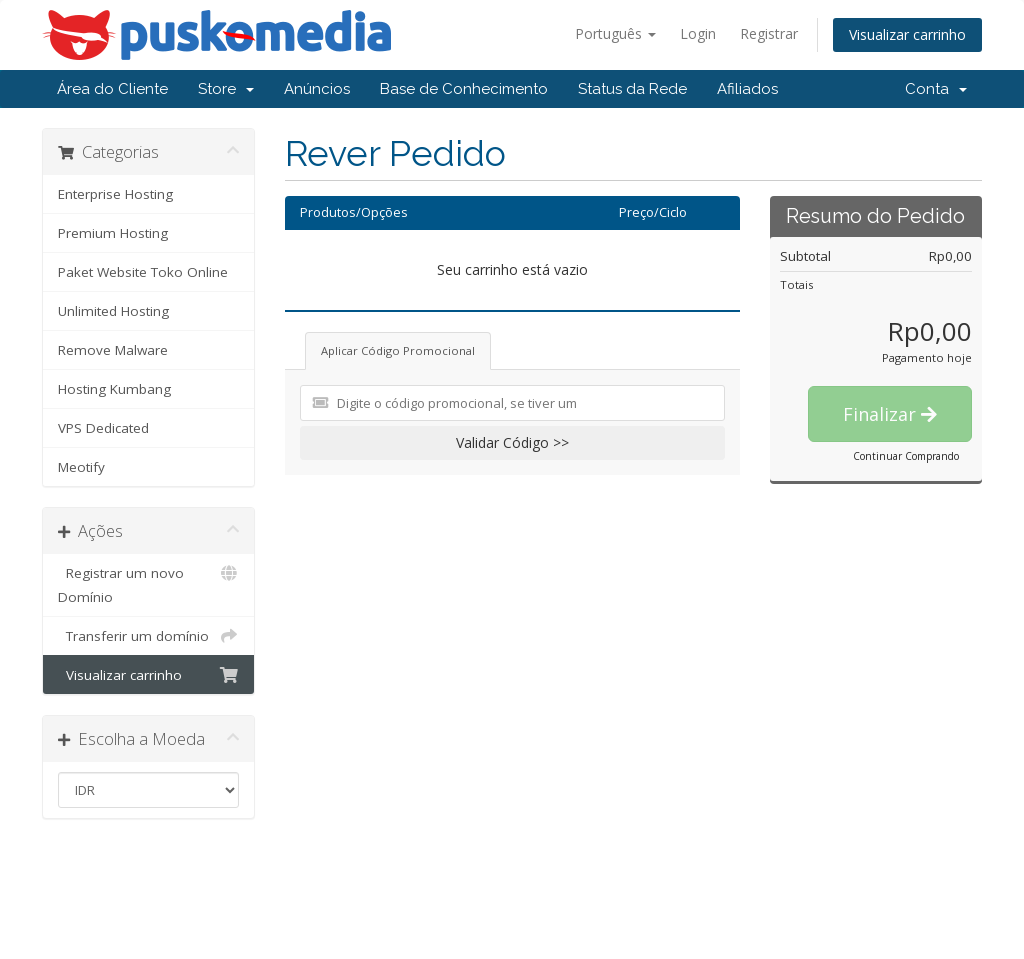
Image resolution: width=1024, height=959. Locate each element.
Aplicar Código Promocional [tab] (398, 350)
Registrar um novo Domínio (148, 583)
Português (615, 33)
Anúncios (317, 89)
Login (698, 33)
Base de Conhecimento (464, 89)
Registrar (769, 33)
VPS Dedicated (103, 428)
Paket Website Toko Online (143, 272)
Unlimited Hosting (113, 311)
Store (226, 89)
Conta (936, 89)
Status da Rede (632, 89)
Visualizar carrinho (907, 34)
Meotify (81, 467)
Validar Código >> (512, 442)
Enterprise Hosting (115, 194)
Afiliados (747, 89)
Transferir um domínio (148, 636)
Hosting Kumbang (114, 389)
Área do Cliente (112, 89)
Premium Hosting (113, 233)
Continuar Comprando (906, 456)
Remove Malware (113, 350)
